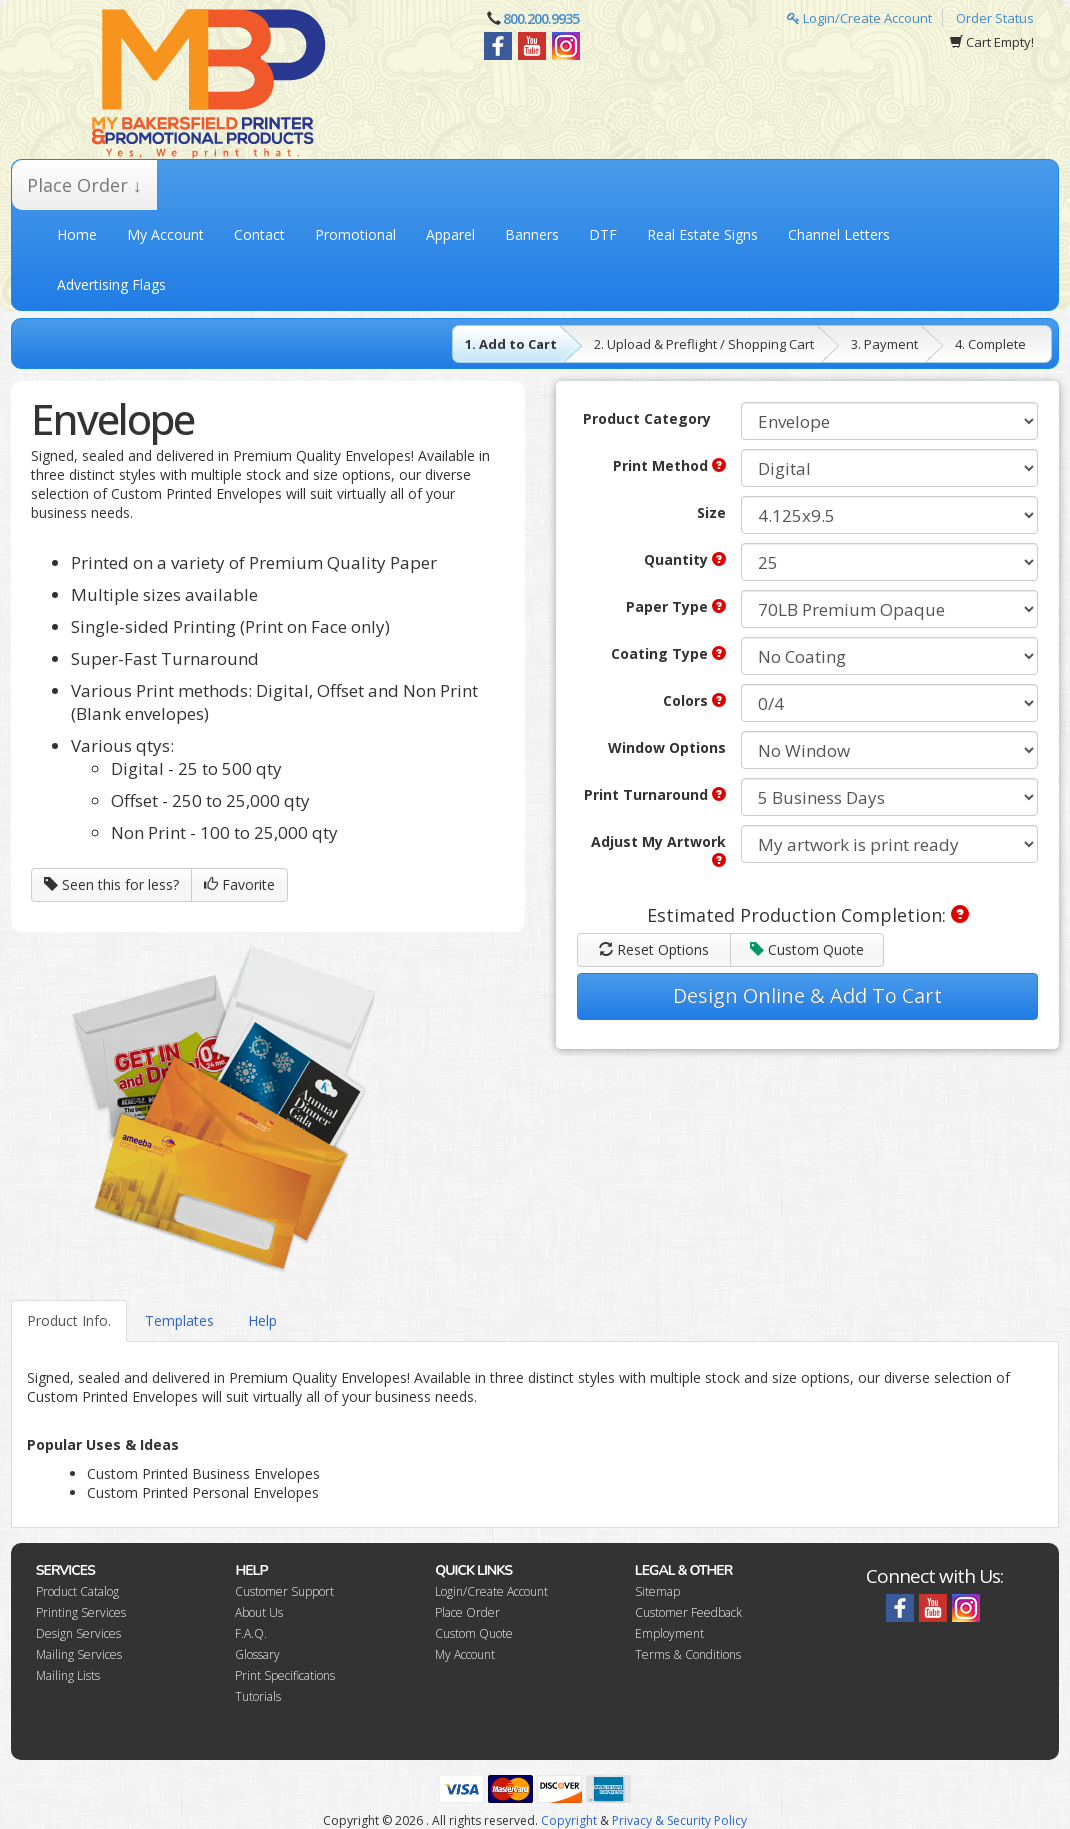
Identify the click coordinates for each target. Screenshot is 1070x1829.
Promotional (355, 234)
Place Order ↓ (84, 185)
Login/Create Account (859, 18)
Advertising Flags (111, 284)
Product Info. (69, 1320)
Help (262, 1320)
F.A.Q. (251, 1633)
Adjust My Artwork (658, 849)
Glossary (257, 1654)
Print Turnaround (655, 794)
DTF (603, 234)
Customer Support (284, 1591)
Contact (259, 234)
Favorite (239, 884)
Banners (532, 234)
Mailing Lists (68, 1675)
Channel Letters (839, 234)
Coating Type (668, 653)
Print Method (669, 465)
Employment (669, 1633)
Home (77, 234)
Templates (179, 1320)
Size (711, 512)
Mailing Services (79, 1654)
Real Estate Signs (702, 234)
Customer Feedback (688, 1612)
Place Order (467, 1612)
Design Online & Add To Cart (807, 995)
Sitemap (657, 1591)
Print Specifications (285, 1675)
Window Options (667, 747)
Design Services (78, 1633)
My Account (165, 234)
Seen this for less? (111, 884)
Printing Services (81, 1612)
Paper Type (676, 606)
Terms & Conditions (688, 1654)
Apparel (450, 234)
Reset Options (654, 949)
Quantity (685, 559)
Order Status (995, 18)
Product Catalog (77, 1591)
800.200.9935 (541, 18)
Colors (694, 700)
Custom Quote (807, 949)
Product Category (647, 418)
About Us (259, 1612)
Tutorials (258, 1696)
